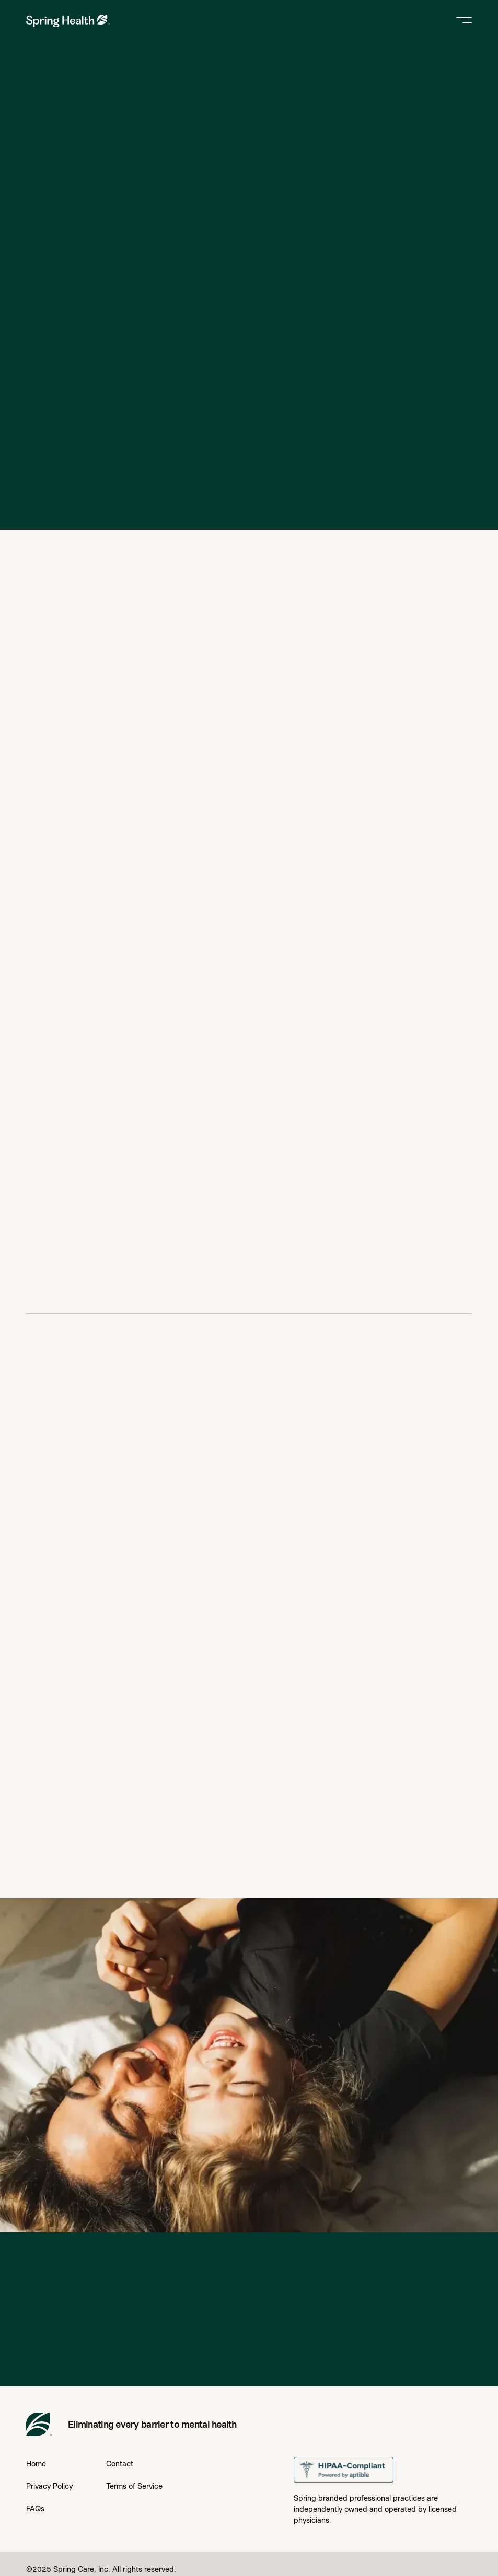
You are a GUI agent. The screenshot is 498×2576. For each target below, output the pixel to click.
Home (36, 2464)
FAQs (35, 2508)
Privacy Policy (49, 2486)
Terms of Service (134, 2486)
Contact (119, 2464)
